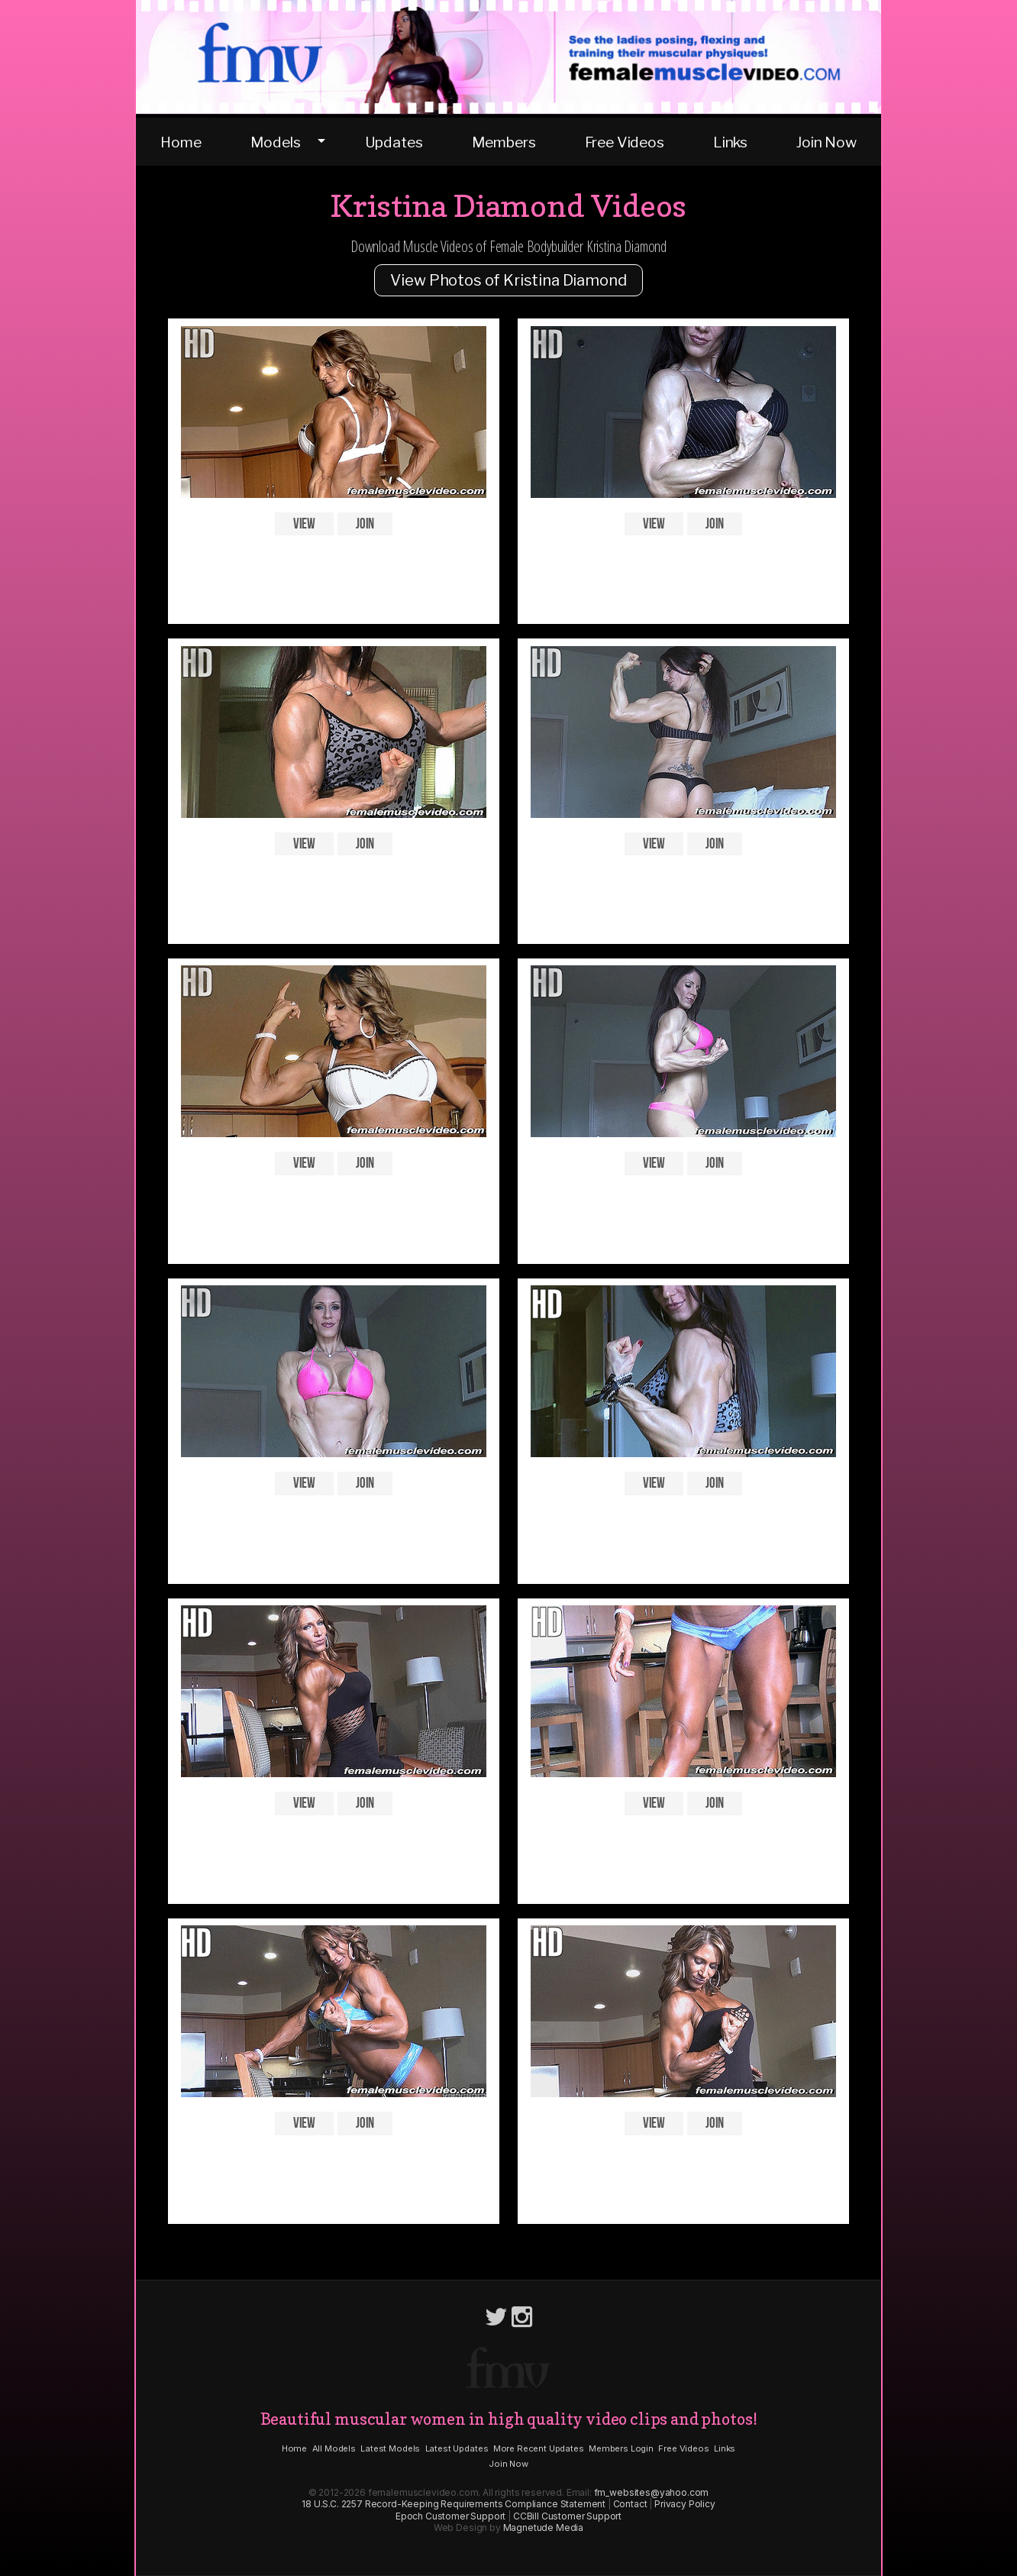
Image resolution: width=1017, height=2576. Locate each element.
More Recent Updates (538, 2448)
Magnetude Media (543, 2527)
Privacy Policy (684, 2504)
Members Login (621, 2448)
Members (504, 142)
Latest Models (390, 2448)
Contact (630, 2504)
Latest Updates (457, 2448)
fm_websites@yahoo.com (651, 2492)
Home (180, 142)
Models (275, 142)
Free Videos (624, 142)
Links (730, 142)
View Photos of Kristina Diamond (508, 280)
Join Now (826, 142)
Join (365, 523)
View (304, 523)
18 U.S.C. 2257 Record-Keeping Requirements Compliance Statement (453, 2504)
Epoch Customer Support (450, 2516)
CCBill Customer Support (567, 2516)
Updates (394, 142)
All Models (334, 2448)
